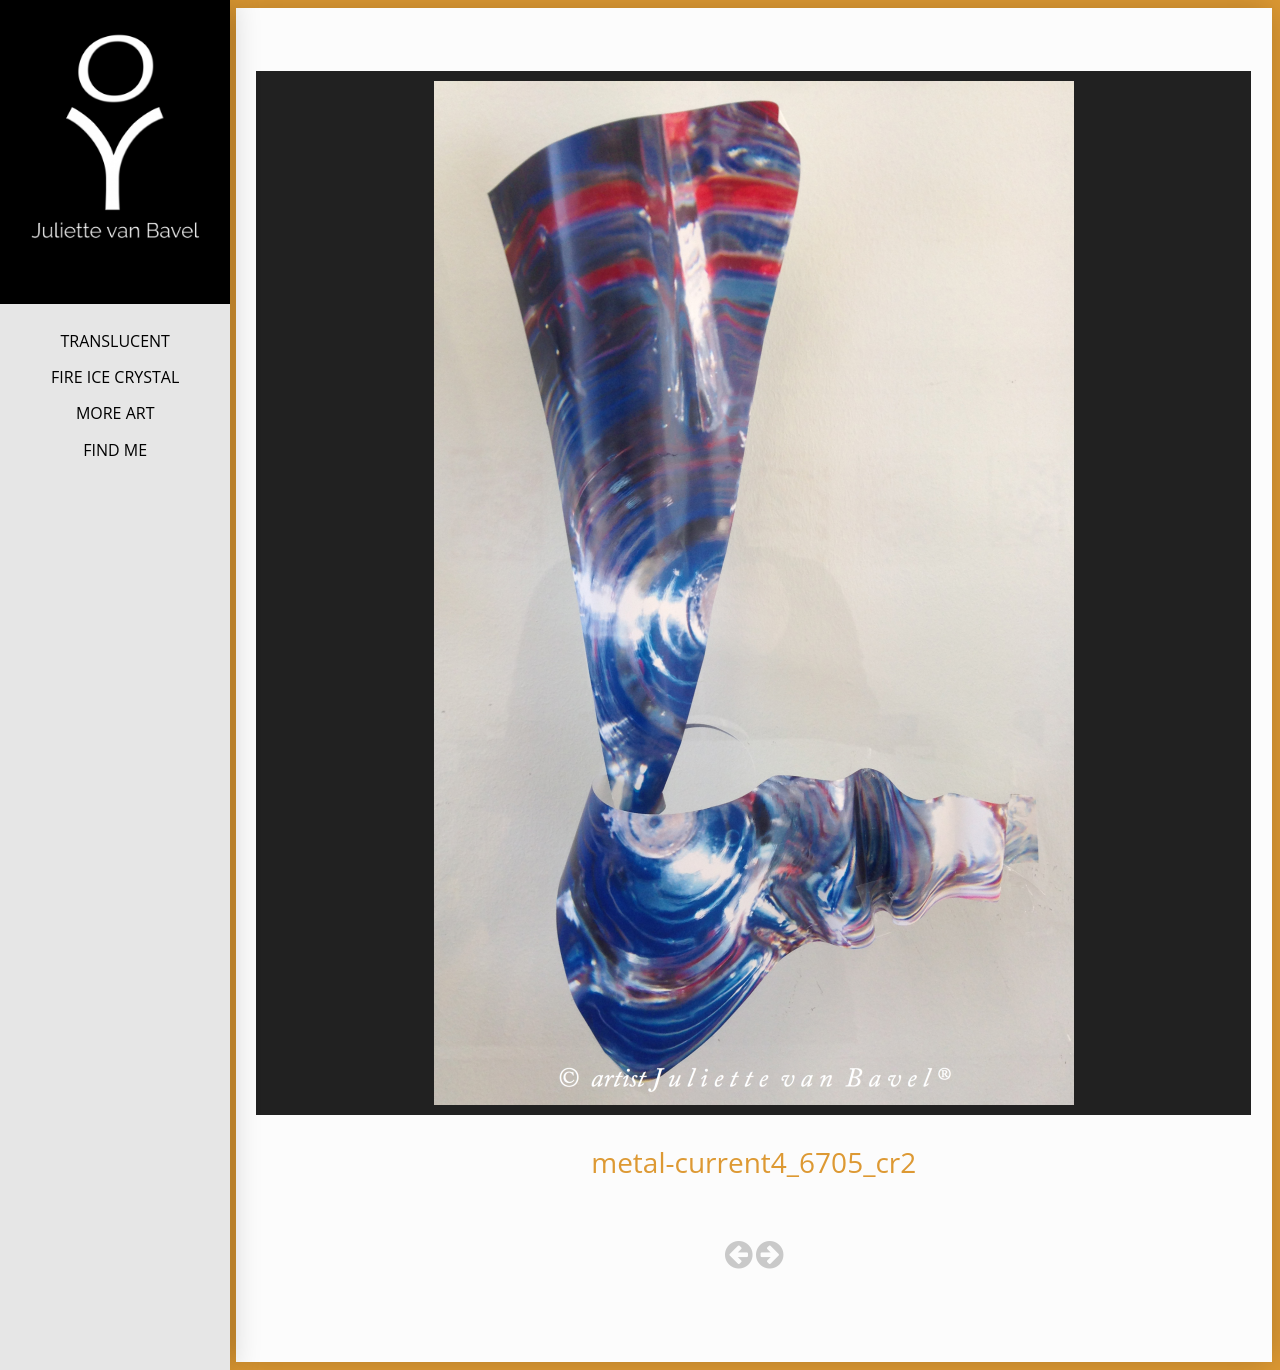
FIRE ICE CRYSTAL (115, 377)
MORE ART (115, 413)
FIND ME (115, 450)
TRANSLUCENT (114, 341)
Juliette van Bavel (115, 271)
